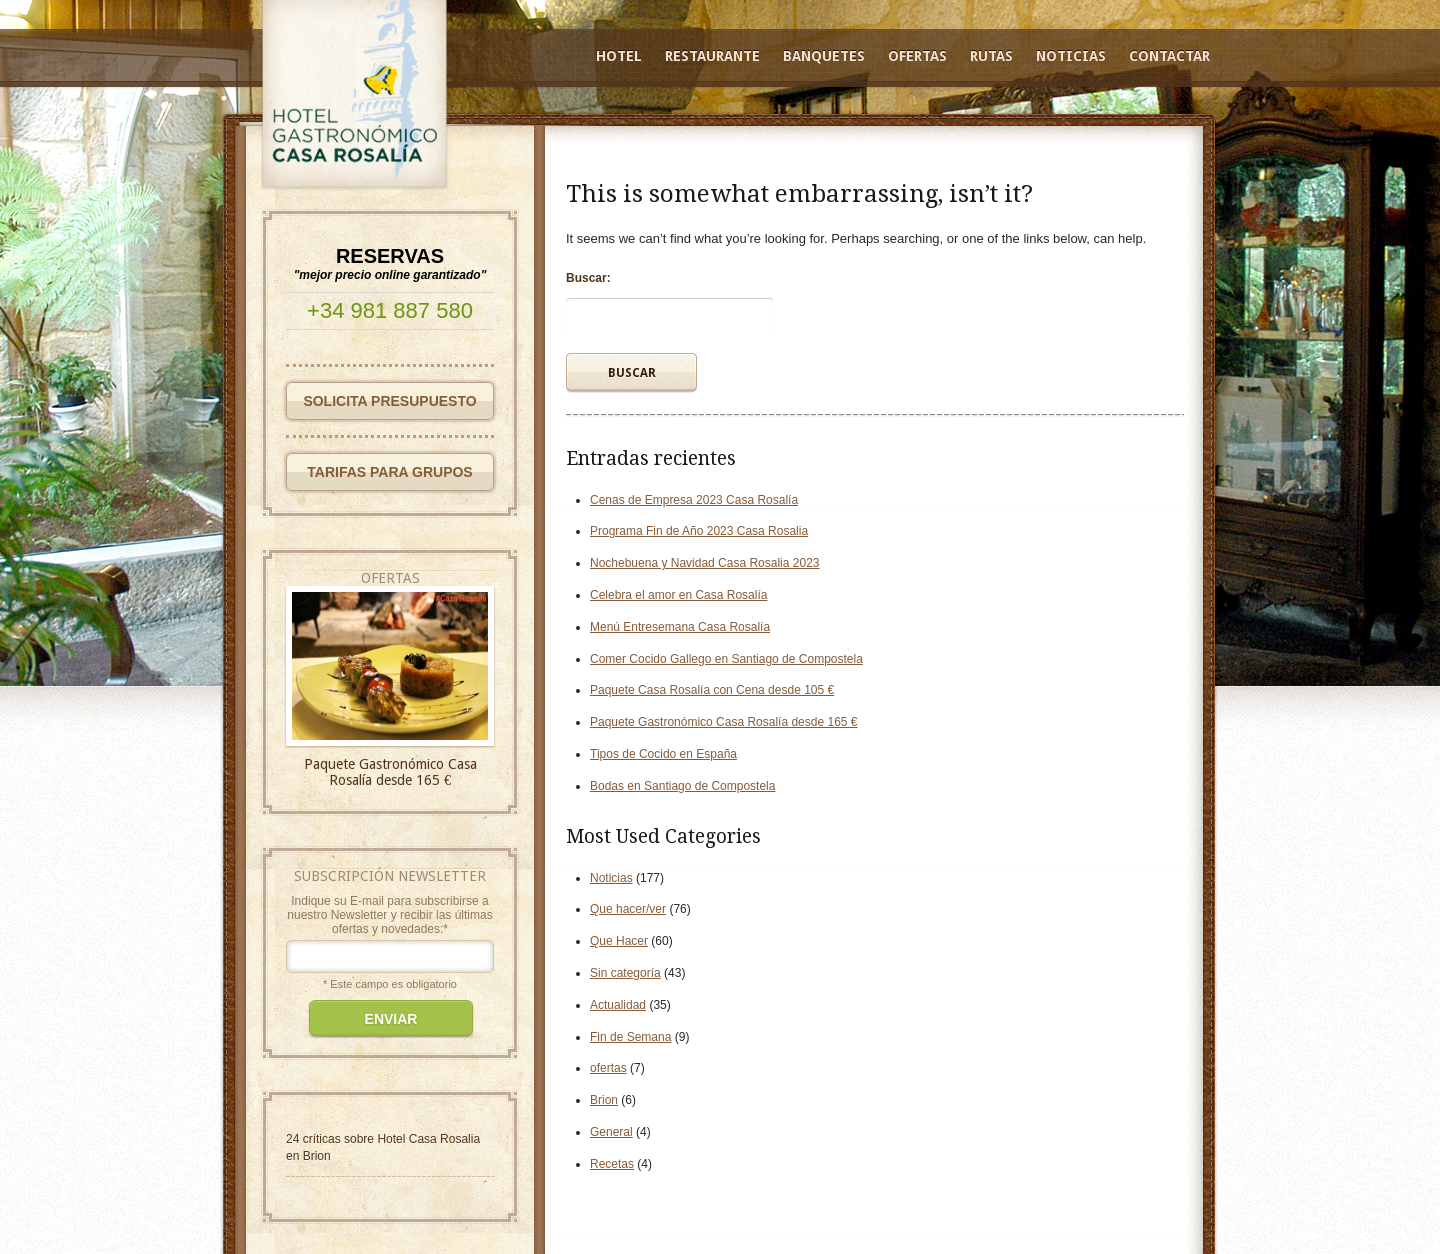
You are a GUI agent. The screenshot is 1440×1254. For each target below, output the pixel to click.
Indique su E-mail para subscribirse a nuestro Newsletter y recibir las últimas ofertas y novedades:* (389, 915)
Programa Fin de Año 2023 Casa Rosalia (699, 531)
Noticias (1071, 56)
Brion (604, 1100)
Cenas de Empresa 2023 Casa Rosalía (694, 500)
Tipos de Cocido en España (663, 754)
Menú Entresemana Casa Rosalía (680, 627)
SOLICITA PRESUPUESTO (389, 401)
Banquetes (824, 56)
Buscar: (588, 278)
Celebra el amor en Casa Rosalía (678, 595)
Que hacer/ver (628, 909)
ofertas (608, 1068)
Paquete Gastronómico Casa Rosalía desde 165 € (724, 722)
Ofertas (917, 56)
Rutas (991, 56)
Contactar (1169, 56)
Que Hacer (619, 941)
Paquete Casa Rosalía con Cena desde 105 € (712, 690)
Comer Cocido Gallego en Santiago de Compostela (726, 659)
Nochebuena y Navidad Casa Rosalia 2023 (704, 563)
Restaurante (712, 56)
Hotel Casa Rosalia (428, 1139)
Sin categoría (625, 973)
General (611, 1132)
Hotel (619, 56)
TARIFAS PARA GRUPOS (389, 472)
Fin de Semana (630, 1037)
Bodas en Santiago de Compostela (682, 786)
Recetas (612, 1164)
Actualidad (618, 1005)
